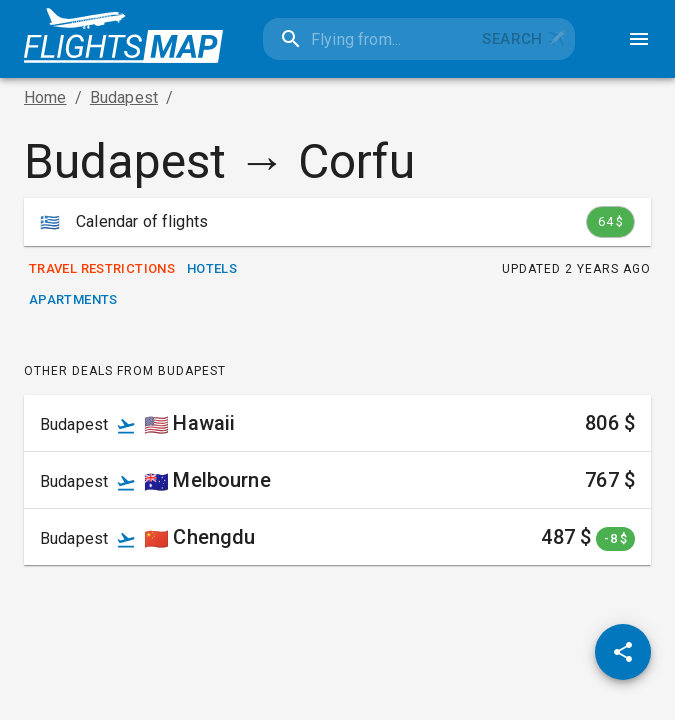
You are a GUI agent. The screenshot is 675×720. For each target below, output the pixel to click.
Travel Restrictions (102, 269)
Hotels (212, 269)
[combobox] (368, 39)
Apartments (73, 300)
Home (45, 97)
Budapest (124, 97)
